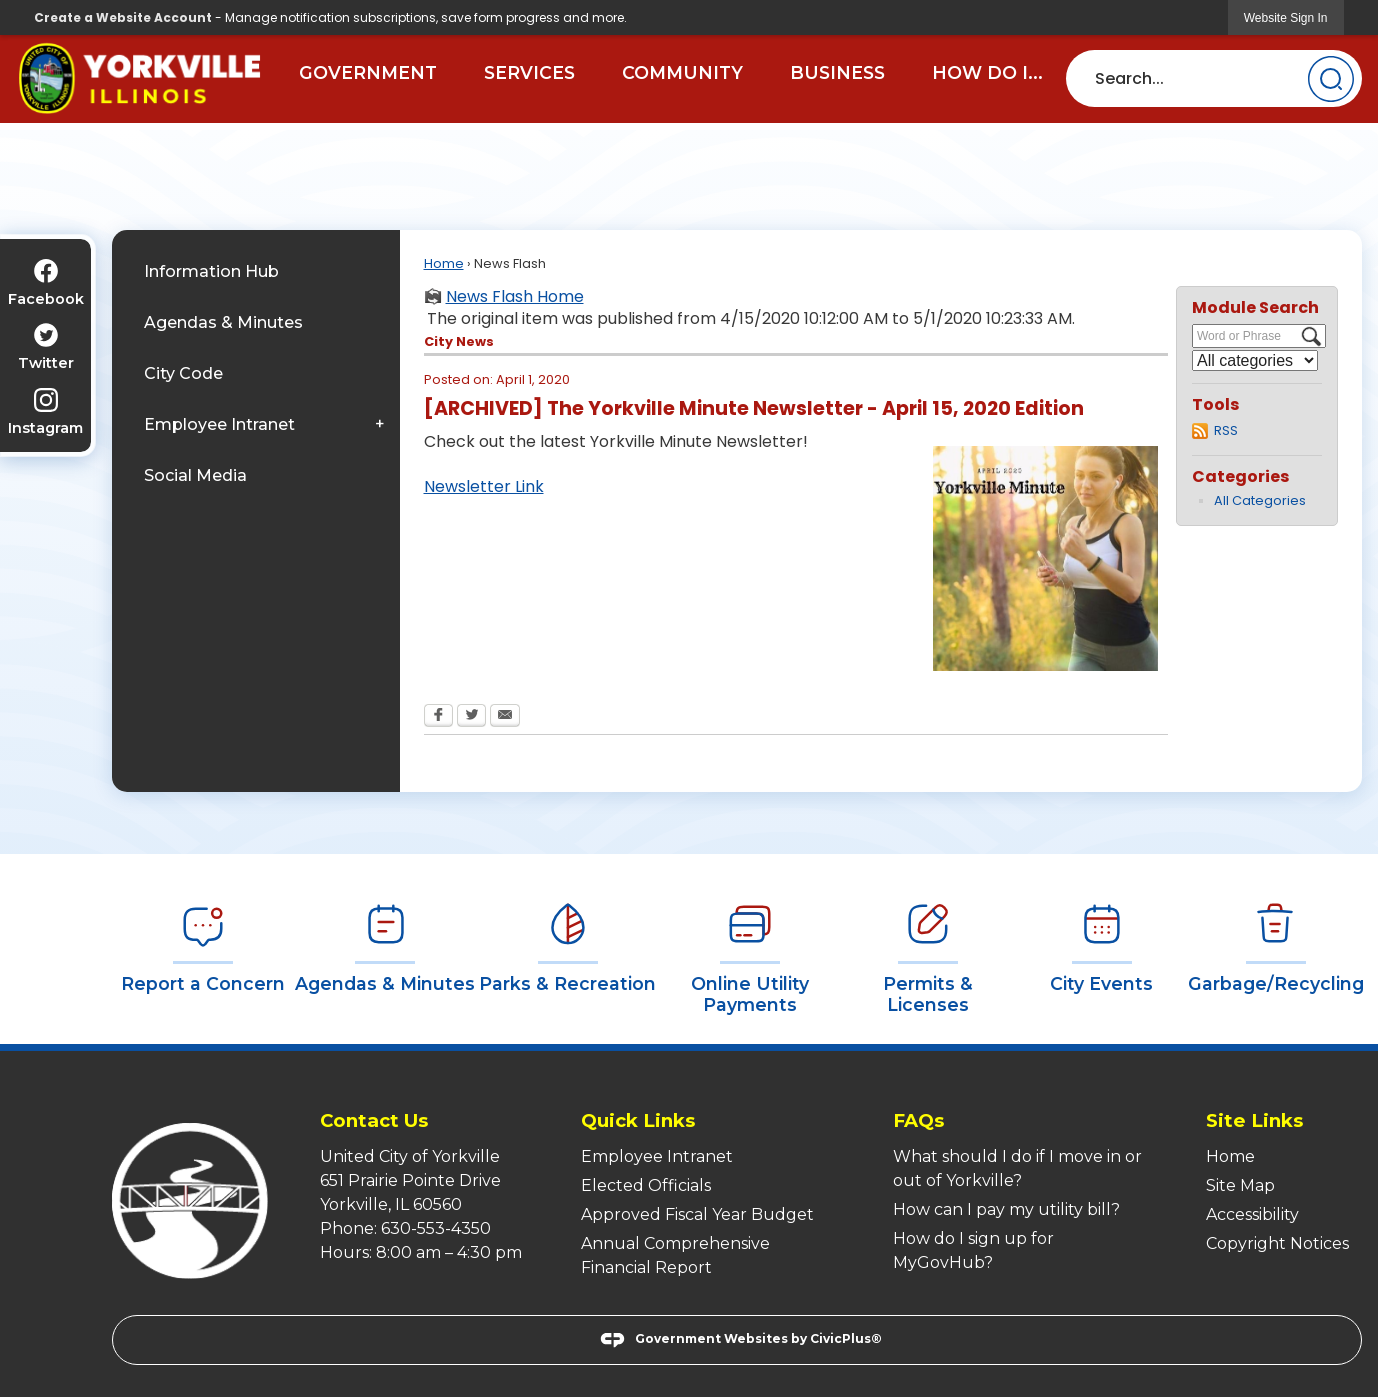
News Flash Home (515, 297)
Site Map (1240, 1185)
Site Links (1254, 1120)
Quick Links (638, 1120)
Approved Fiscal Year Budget (697, 1214)
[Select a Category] (1255, 360)
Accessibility (1252, 1214)
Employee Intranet (219, 424)
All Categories (1260, 500)
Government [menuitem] (368, 72)
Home (444, 263)
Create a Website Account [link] (123, 17)
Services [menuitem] (529, 72)
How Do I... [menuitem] (987, 72)
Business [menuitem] (837, 72)
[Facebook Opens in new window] (438, 717)
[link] (1286, 17)
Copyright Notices (1277, 1243)
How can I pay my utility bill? (1006, 1209)
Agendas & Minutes (223, 322)
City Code (183, 373)
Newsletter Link (484, 486)
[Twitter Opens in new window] (471, 717)
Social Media (195, 475)
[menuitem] (256, 271)
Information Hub (211, 271)
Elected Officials (646, 1185)
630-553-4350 (436, 1228)
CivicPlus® (846, 1339)
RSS (1226, 430)
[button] (1331, 79)
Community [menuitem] (682, 72)
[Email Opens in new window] (505, 717)
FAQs (918, 1120)
